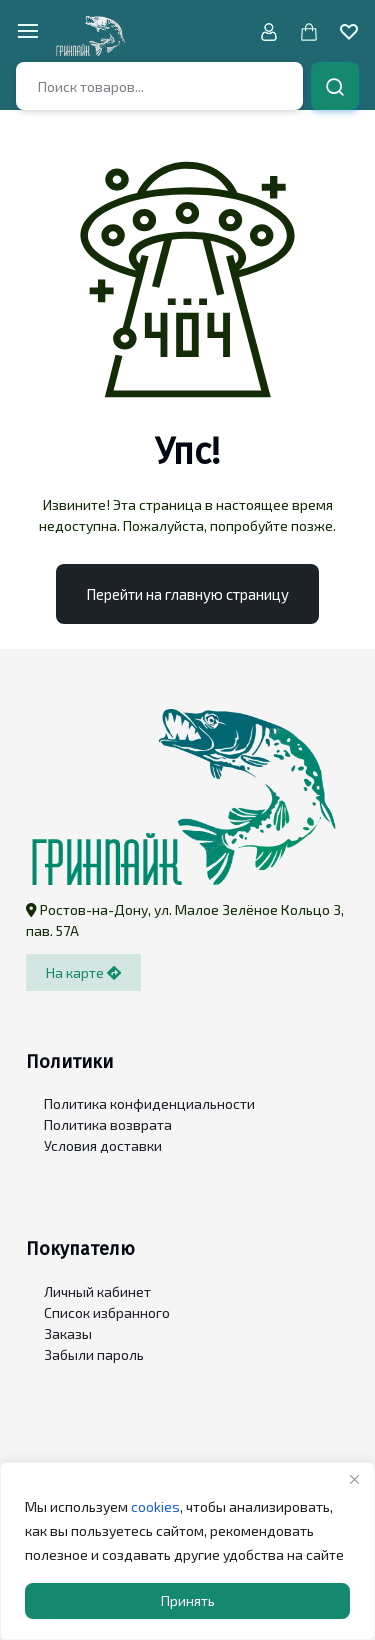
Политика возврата (108, 1124)
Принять (188, 1600)
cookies (155, 1506)
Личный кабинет (97, 1291)
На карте (83, 972)
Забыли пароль (94, 1354)
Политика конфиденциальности (149, 1103)
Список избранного (107, 1312)
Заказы (68, 1333)
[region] (187, 1551)
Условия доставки (103, 1145)
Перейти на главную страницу (187, 594)
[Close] (354, 1479)
